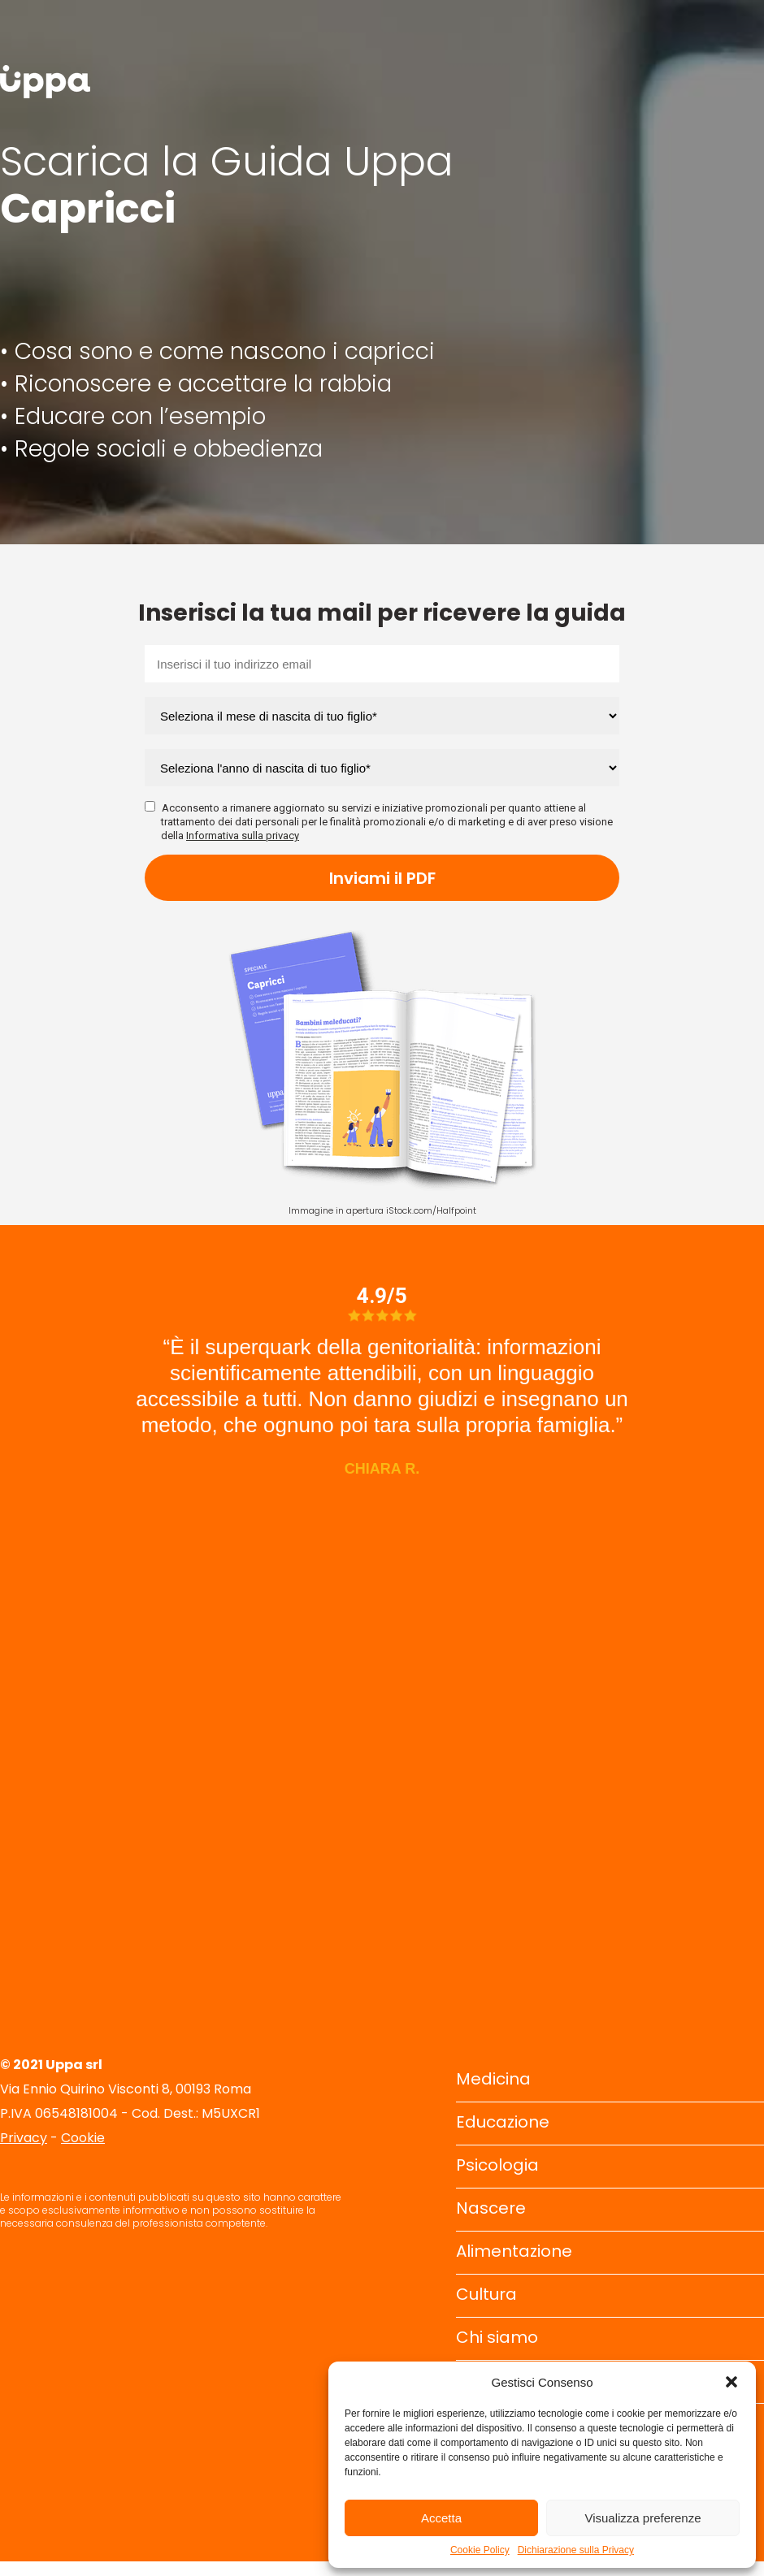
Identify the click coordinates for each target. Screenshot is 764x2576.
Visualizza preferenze (642, 2518)
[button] (731, 2382)
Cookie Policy (480, 2550)
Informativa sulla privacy (242, 835)
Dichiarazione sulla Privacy (576, 2550)
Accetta (441, 2518)
